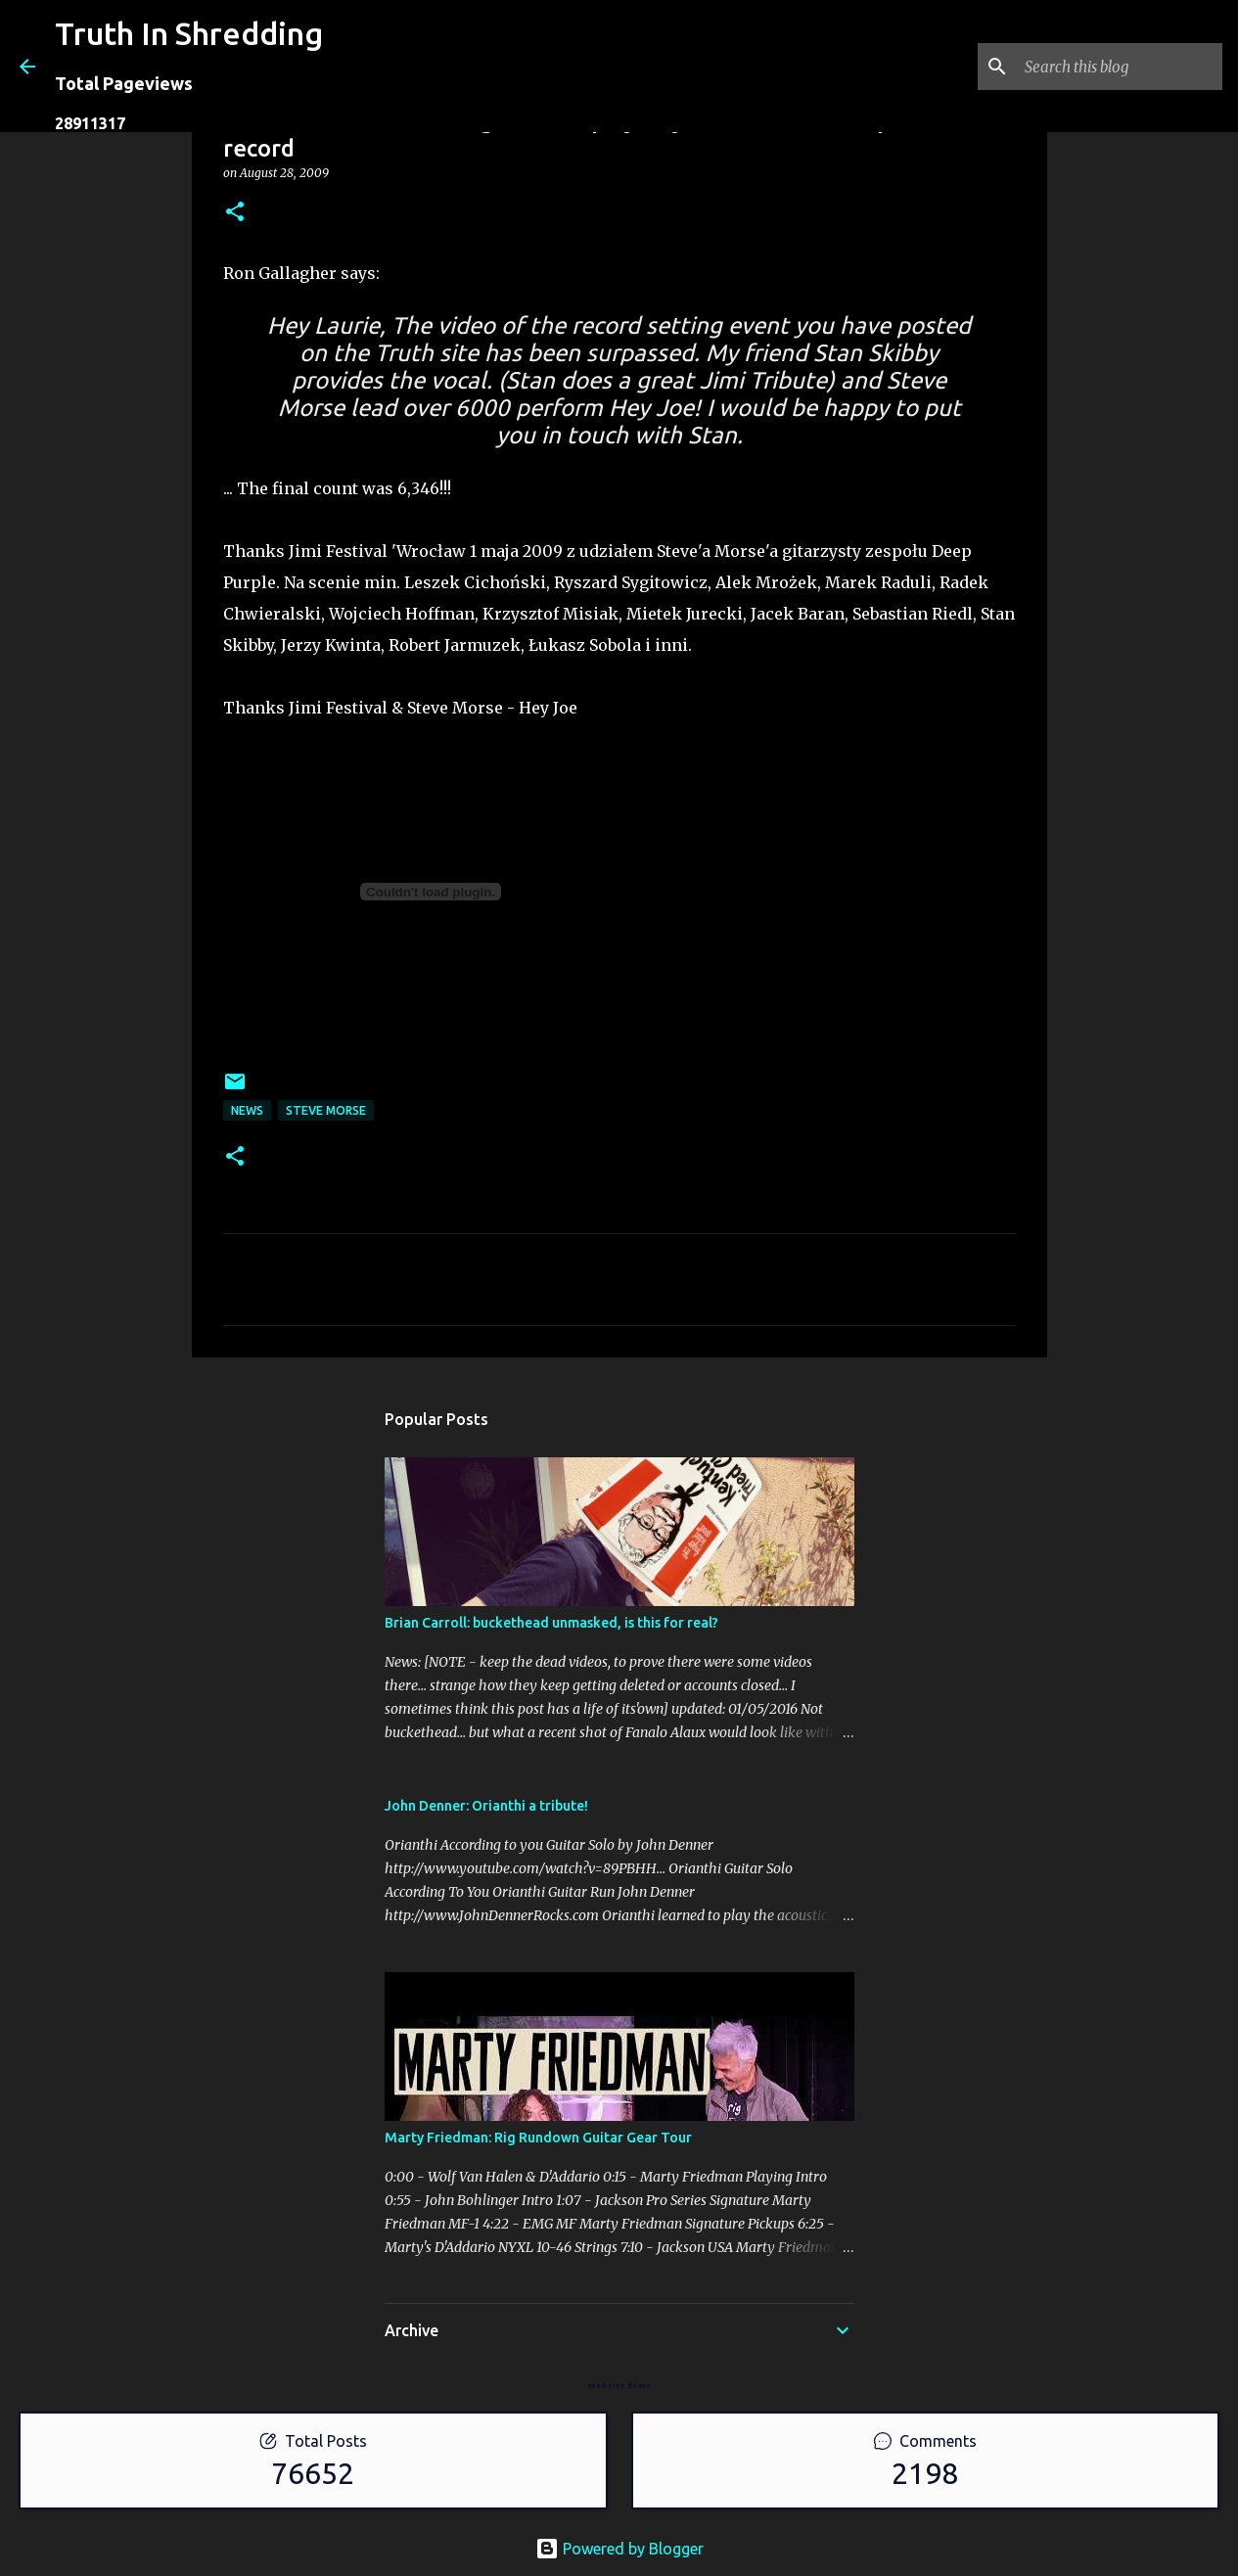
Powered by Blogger (619, 2548)
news (247, 1110)
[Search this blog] (1119, 66)
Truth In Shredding (189, 33)
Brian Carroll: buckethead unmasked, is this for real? (551, 1623)
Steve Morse (326, 1110)
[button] (235, 213)
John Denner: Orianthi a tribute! (486, 1806)
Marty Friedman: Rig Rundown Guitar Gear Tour (538, 2137)
